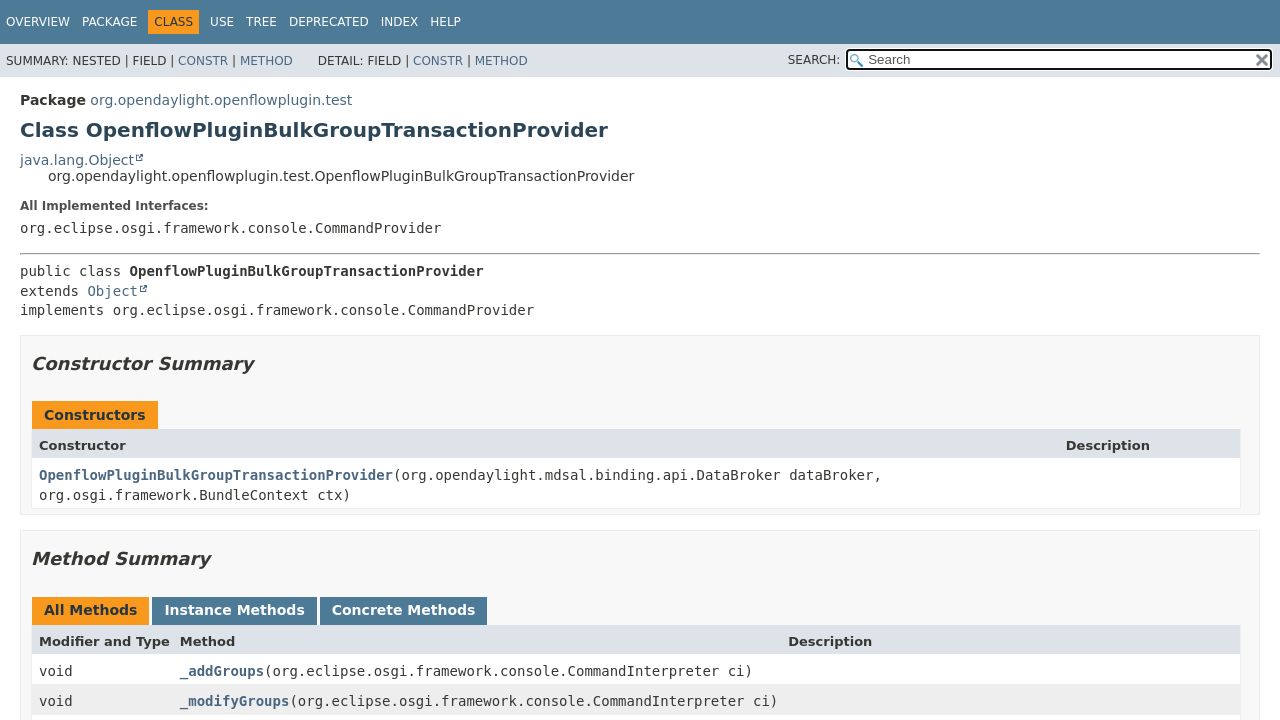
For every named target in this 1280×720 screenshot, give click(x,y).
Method (266, 61)
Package (109, 22)
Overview (38, 22)
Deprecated (329, 22)
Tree (261, 22)
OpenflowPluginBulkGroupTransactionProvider (216, 475)
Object (112, 291)
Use (222, 22)
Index (400, 22)
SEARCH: (814, 60)
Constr (203, 61)
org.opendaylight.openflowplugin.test (221, 100)
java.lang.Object (77, 160)
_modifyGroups (235, 701)
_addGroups (222, 671)
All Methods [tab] (90, 610)
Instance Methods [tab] (234, 610)
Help (445, 22)
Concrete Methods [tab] (404, 610)
